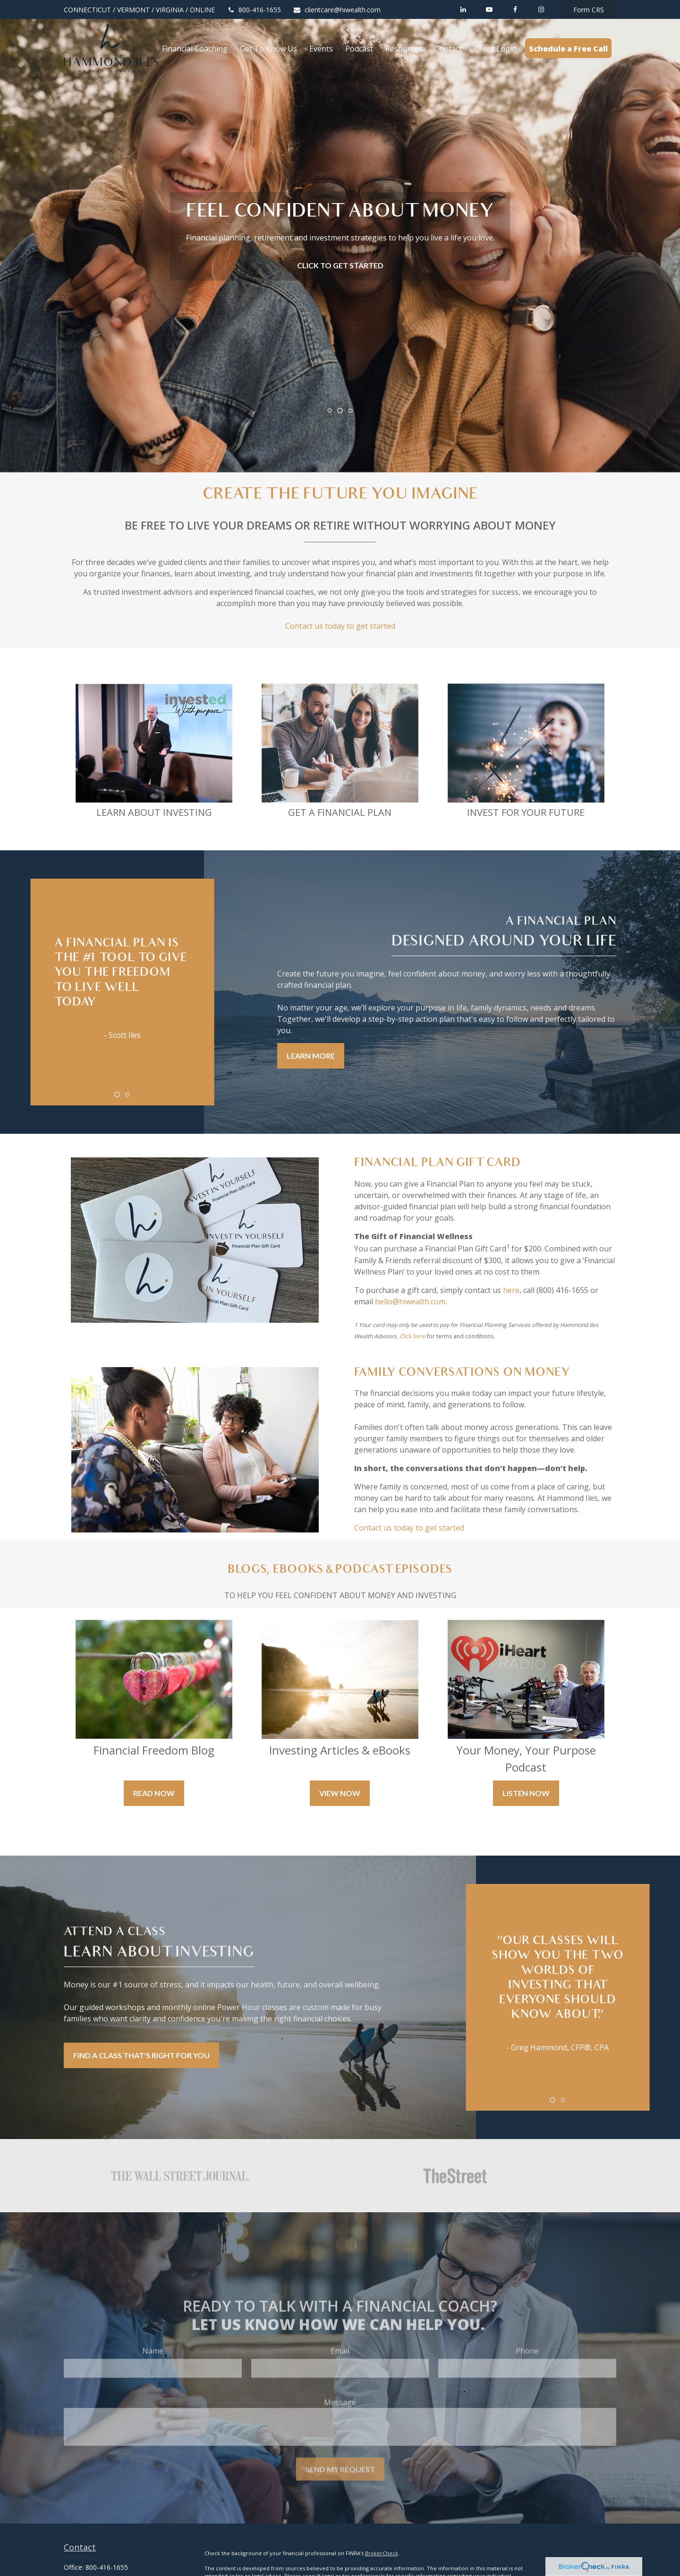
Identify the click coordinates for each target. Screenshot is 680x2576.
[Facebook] (515, 9)
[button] (194, 48)
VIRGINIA (170, 9)
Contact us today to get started (340, 626)
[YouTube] (489, 9)
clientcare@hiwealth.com (337, 9)
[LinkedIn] (463, 9)
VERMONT (133, 9)
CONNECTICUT (87, 9)
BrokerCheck (381, 2553)
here (511, 1290)
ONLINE (202, 9)
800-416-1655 (254, 9)
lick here (414, 1336)
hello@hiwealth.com (410, 1301)
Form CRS (588, 9)
